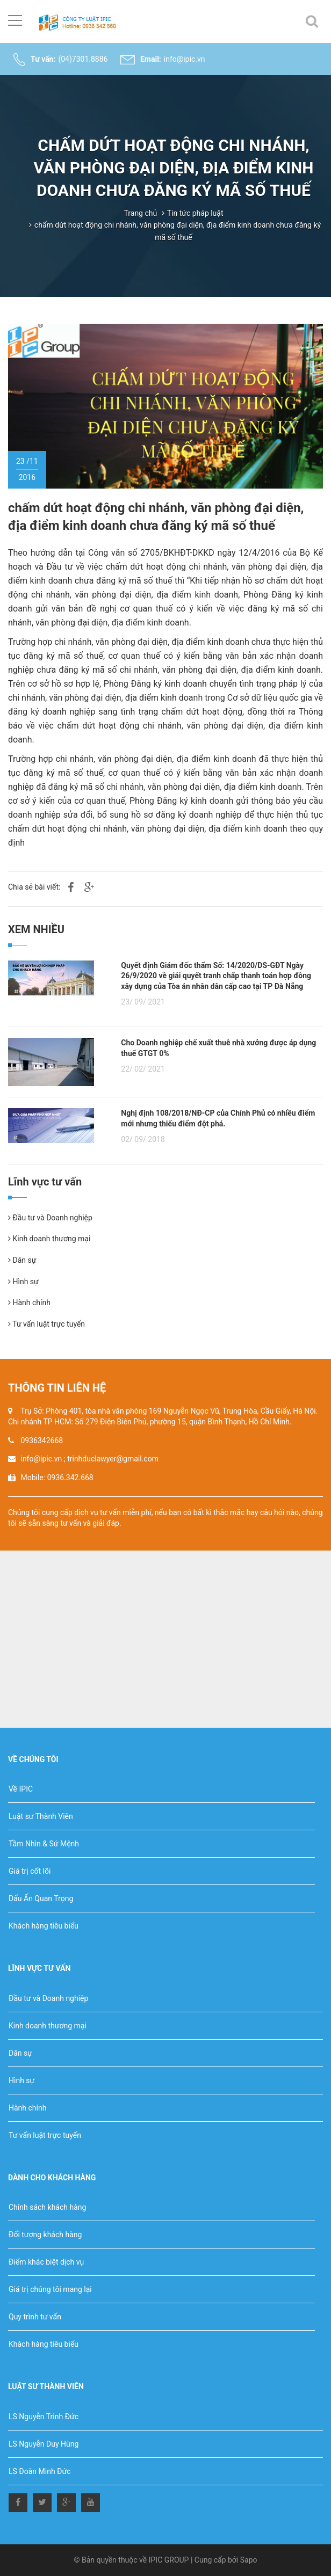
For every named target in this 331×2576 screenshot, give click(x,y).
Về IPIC (21, 1789)
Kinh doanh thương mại (49, 1238)
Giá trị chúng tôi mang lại (50, 2289)
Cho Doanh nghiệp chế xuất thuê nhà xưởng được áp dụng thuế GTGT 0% (218, 1048)
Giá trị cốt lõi (30, 1871)
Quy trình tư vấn (35, 2316)
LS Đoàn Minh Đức (39, 2471)
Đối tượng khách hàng (45, 2234)
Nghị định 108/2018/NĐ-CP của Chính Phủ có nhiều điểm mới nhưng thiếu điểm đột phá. (218, 1118)
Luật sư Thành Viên (41, 1816)
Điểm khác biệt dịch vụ (46, 2262)
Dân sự (22, 1260)
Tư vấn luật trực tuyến (46, 1324)
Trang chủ (140, 213)
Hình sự (23, 1281)
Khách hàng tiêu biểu (43, 1926)
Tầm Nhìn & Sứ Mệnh (44, 1843)
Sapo (248, 2560)
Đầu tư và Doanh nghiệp (50, 1217)
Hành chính (29, 1302)
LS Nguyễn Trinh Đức (43, 2416)
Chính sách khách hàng (47, 2207)
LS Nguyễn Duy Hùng (43, 2444)
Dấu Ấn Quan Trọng (41, 1898)
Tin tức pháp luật (195, 213)
